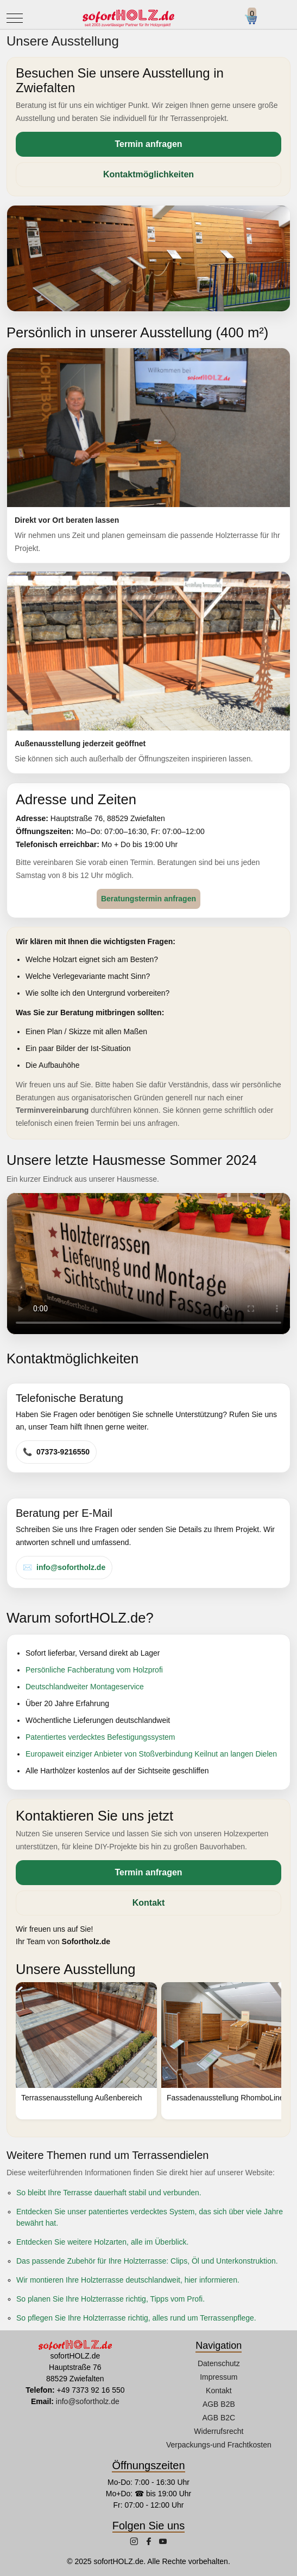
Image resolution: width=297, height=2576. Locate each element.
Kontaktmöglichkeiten (148, 174)
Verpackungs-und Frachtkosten (218, 2444)
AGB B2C (218, 2417)
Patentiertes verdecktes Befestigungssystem (100, 1737)
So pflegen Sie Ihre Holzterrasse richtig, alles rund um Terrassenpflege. (136, 2318)
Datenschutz (219, 2363)
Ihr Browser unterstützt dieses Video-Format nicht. (148, 1264)
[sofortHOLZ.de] (128, 18)
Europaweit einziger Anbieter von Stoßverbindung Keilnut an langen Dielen (151, 1754)
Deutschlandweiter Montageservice (85, 1686)
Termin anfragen (148, 144)
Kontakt (148, 1902)
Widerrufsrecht (218, 2431)
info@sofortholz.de (70, 1567)
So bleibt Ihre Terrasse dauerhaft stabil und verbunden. (108, 2192)
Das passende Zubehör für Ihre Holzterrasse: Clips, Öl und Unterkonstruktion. (147, 2261)
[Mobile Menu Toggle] (15, 18)
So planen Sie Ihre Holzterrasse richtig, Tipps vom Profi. (110, 2299)
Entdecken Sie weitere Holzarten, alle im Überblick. (102, 2242)
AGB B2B (219, 2404)
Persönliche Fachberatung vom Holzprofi (94, 1669)
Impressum (218, 2377)
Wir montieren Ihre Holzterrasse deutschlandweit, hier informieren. (127, 2280)
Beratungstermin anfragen (148, 898)
